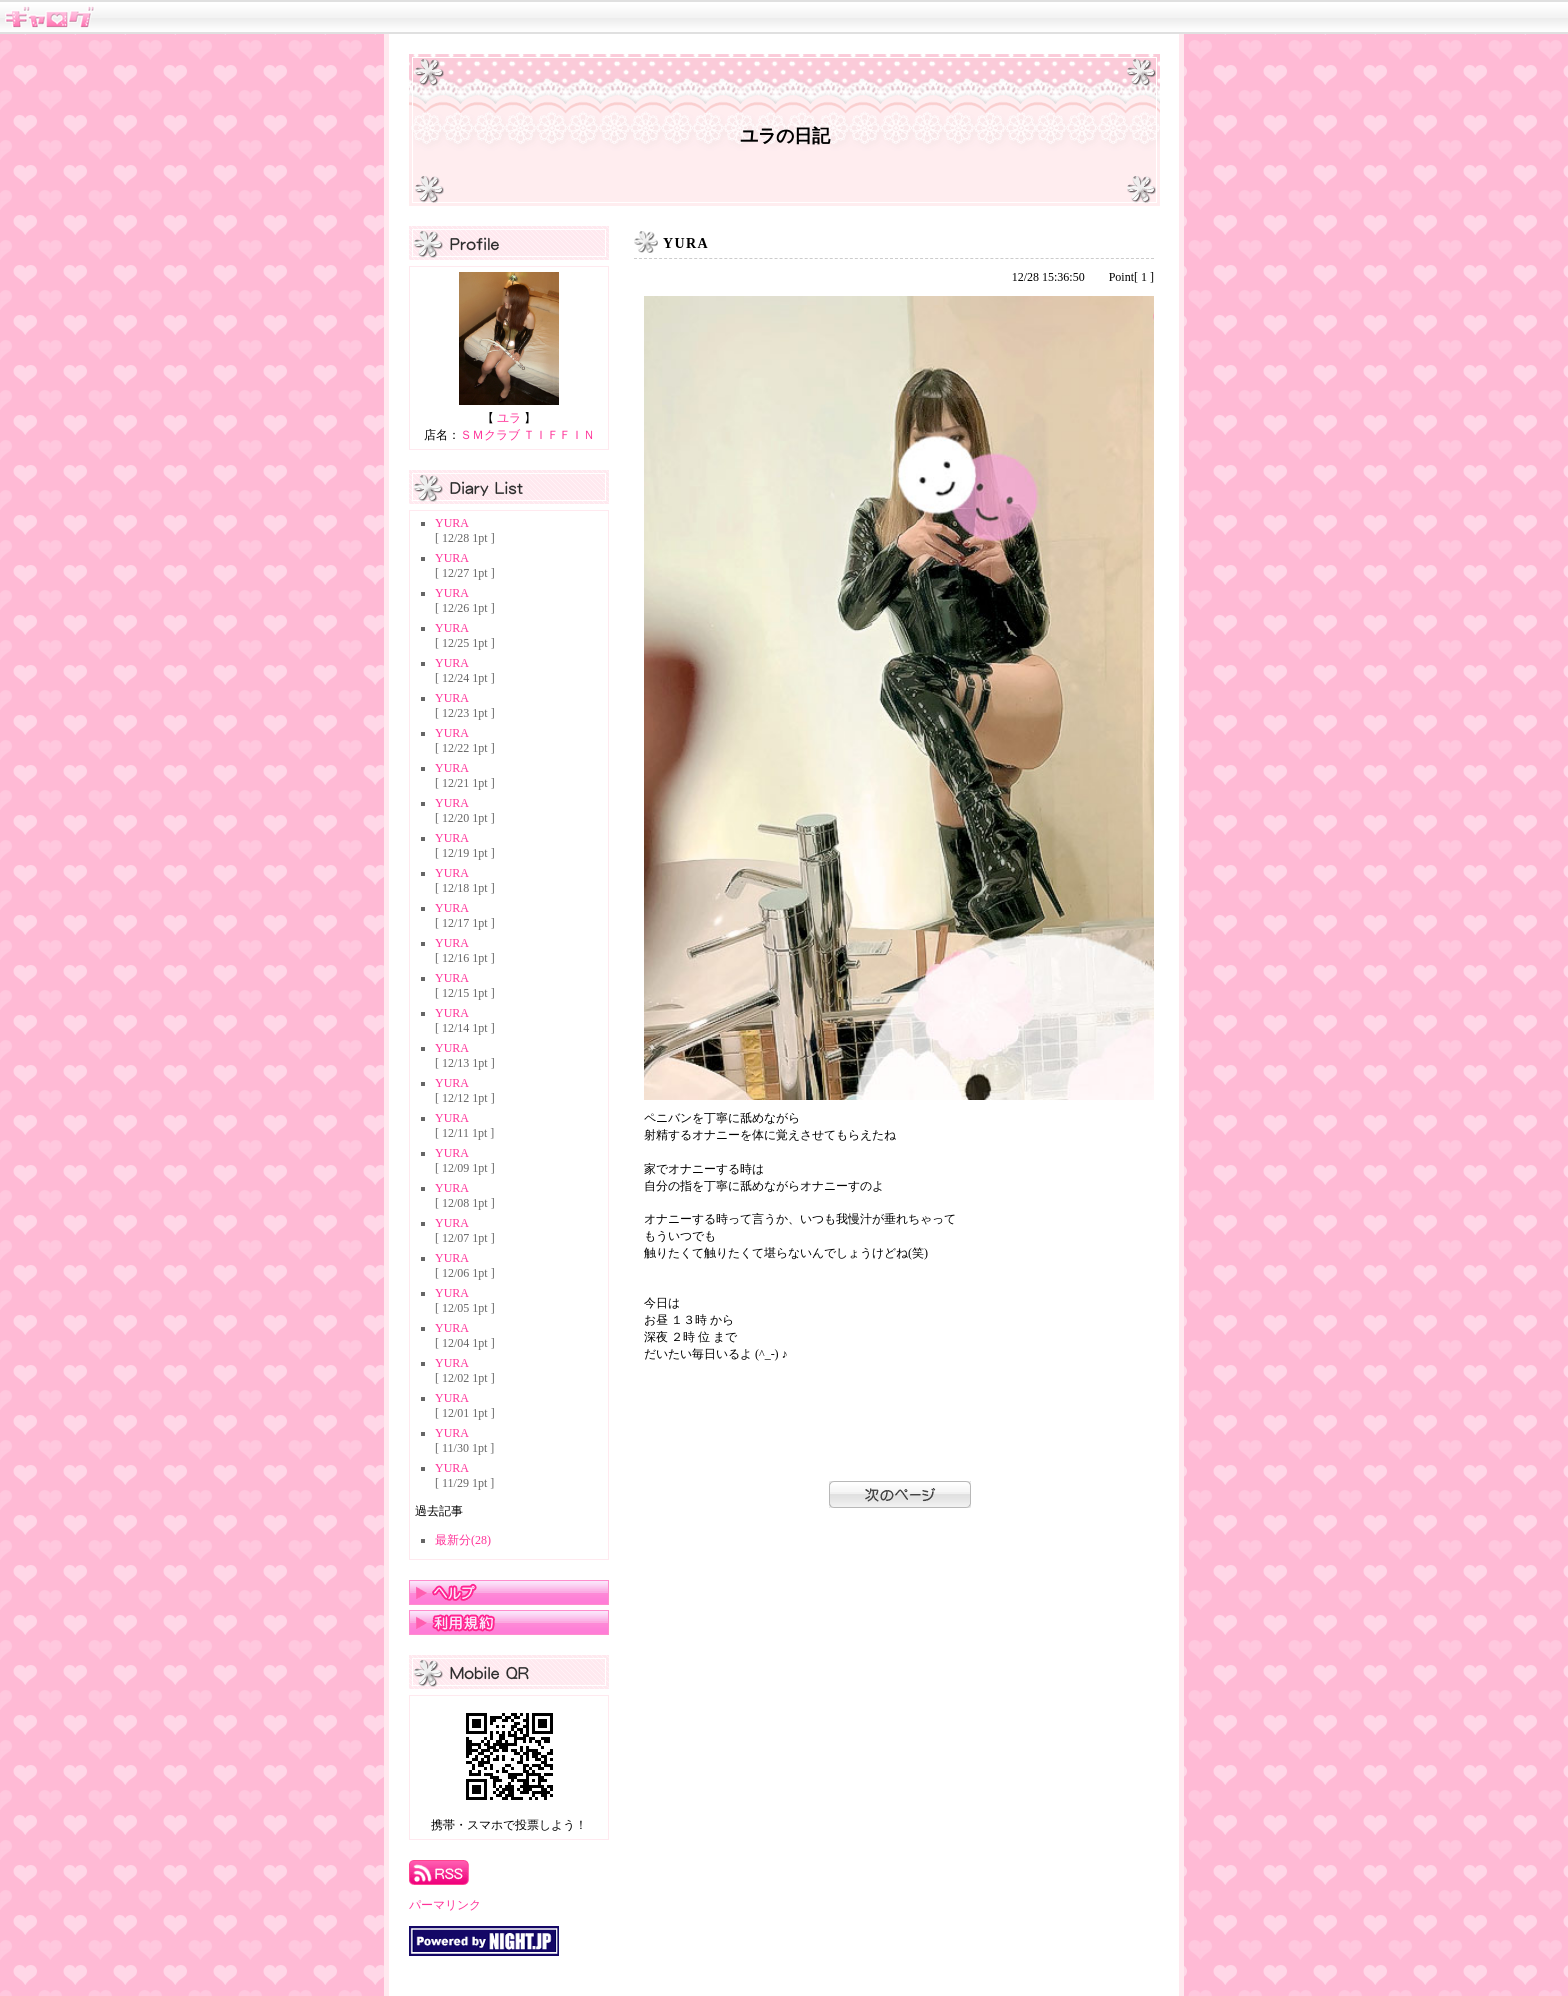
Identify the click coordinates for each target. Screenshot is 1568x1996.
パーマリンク (445, 1905)
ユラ (509, 418)
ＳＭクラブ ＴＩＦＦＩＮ (527, 435)
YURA (452, 523)
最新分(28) (463, 1540)
